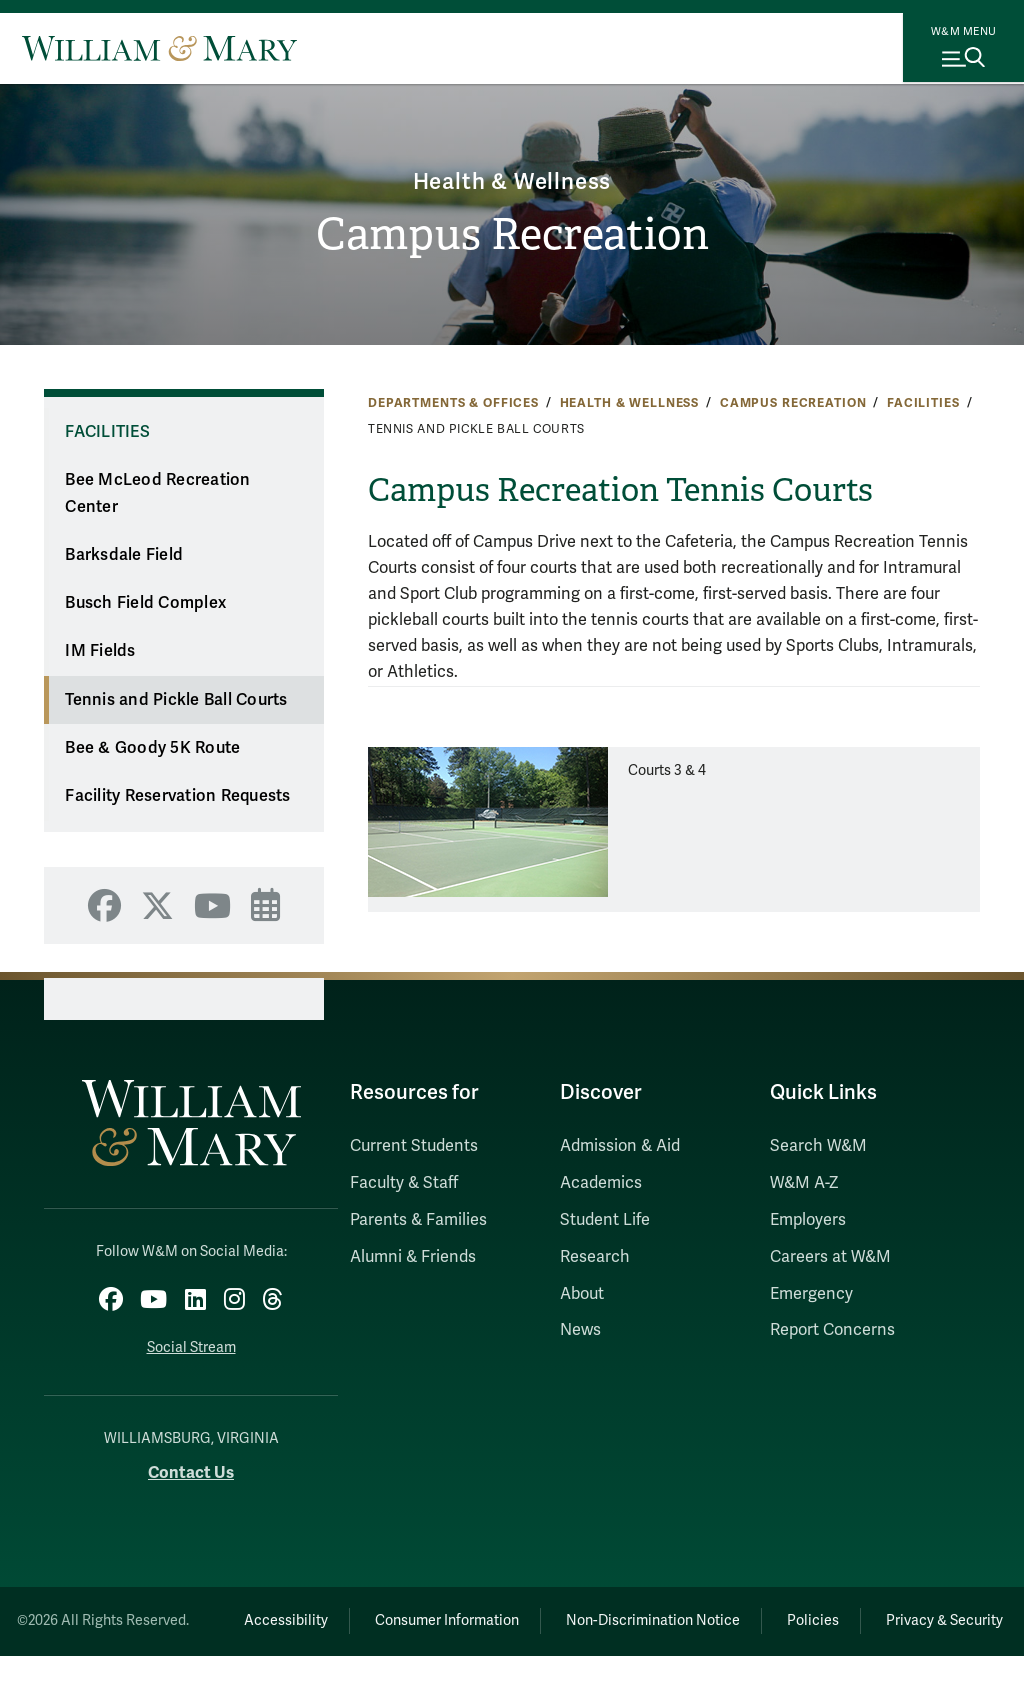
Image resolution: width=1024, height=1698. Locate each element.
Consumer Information (511, 1615)
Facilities (923, 403)
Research (595, 1257)
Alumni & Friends (413, 1257)
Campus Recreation (512, 235)
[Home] (159, 48)
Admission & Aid (620, 1146)
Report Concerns (832, 1330)
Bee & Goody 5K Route (152, 748)
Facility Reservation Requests (177, 796)
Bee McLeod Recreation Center (157, 493)
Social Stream (191, 1342)
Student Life (605, 1220)
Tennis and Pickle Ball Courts (176, 700)
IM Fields (100, 651)
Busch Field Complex (145, 603)
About (582, 1294)
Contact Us (191, 1467)
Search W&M (818, 1146)
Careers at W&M (830, 1257)
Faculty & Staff (404, 1183)
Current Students (414, 1146)
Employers (808, 1220)
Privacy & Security (612, 1662)
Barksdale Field (124, 555)
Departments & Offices (453, 403)
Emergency (811, 1294)
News (580, 1330)
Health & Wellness (512, 179)
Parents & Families (418, 1220)
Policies (901, 1615)
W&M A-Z (804, 1183)
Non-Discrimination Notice (729, 1615)
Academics (601, 1183)
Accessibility (338, 1615)
